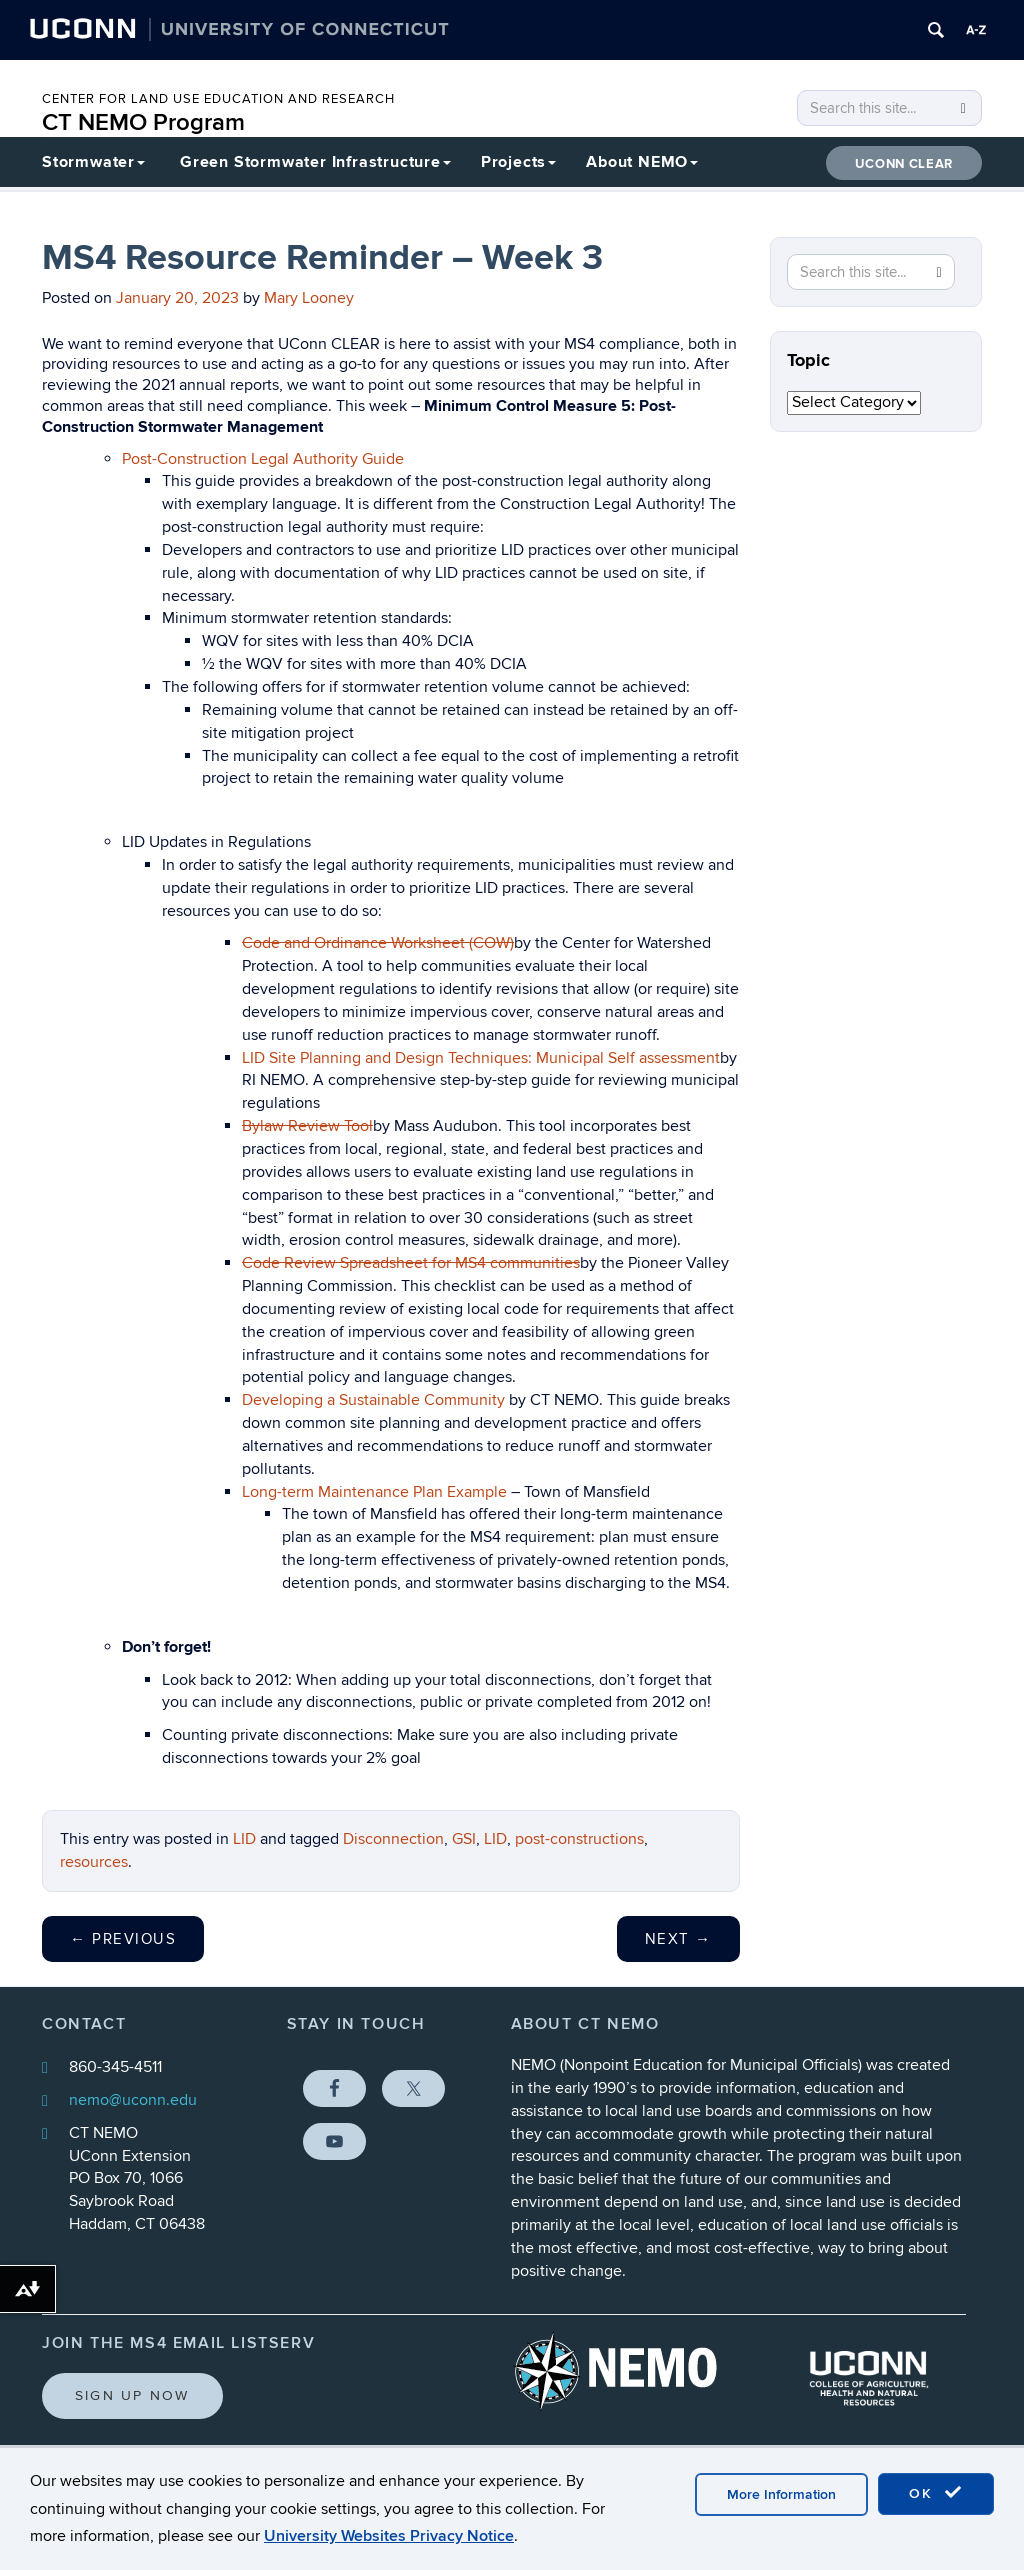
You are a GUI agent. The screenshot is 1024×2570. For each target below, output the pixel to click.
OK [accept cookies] (936, 2493)
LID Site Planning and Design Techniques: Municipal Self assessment (481, 1058)
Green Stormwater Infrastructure (315, 162)
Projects (518, 162)
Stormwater (93, 162)
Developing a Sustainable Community (373, 1400)
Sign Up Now (132, 2395)
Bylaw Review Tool (307, 1126)
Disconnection (393, 1839)
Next (678, 1939)
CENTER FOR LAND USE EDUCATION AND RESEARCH (218, 99)
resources (94, 1862)
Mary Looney (309, 298)
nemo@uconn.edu (133, 2100)
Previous (123, 1939)
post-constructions (579, 1839)
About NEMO (642, 162)
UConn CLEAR (904, 164)
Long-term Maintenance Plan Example (374, 1492)
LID (244, 1839)
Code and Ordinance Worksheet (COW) (378, 943)
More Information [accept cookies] (781, 2494)
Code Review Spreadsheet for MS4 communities (411, 1263)
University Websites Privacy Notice (389, 2536)
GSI (464, 1839)
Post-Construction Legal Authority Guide (263, 459)
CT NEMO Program (143, 122)
